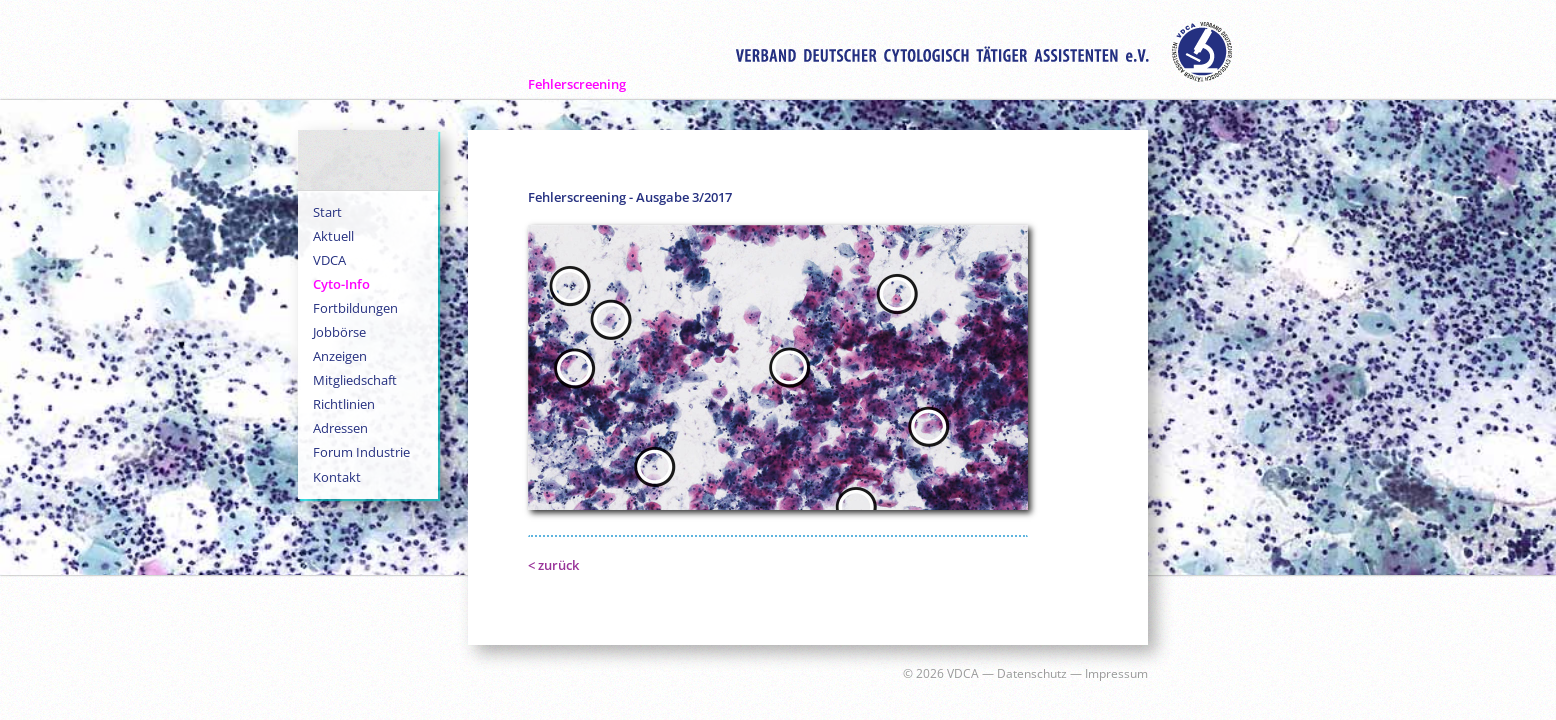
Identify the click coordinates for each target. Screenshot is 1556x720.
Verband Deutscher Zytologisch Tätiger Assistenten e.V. (984, 52)
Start (327, 212)
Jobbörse (339, 332)
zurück (558, 565)
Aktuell (333, 236)
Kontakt (337, 477)
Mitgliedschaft (355, 380)
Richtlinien (344, 404)
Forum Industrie (361, 452)
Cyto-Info (341, 284)
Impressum (1116, 673)
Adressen (340, 428)
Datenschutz (1032, 673)
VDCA (329, 260)
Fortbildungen (355, 308)
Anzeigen (340, 356)
